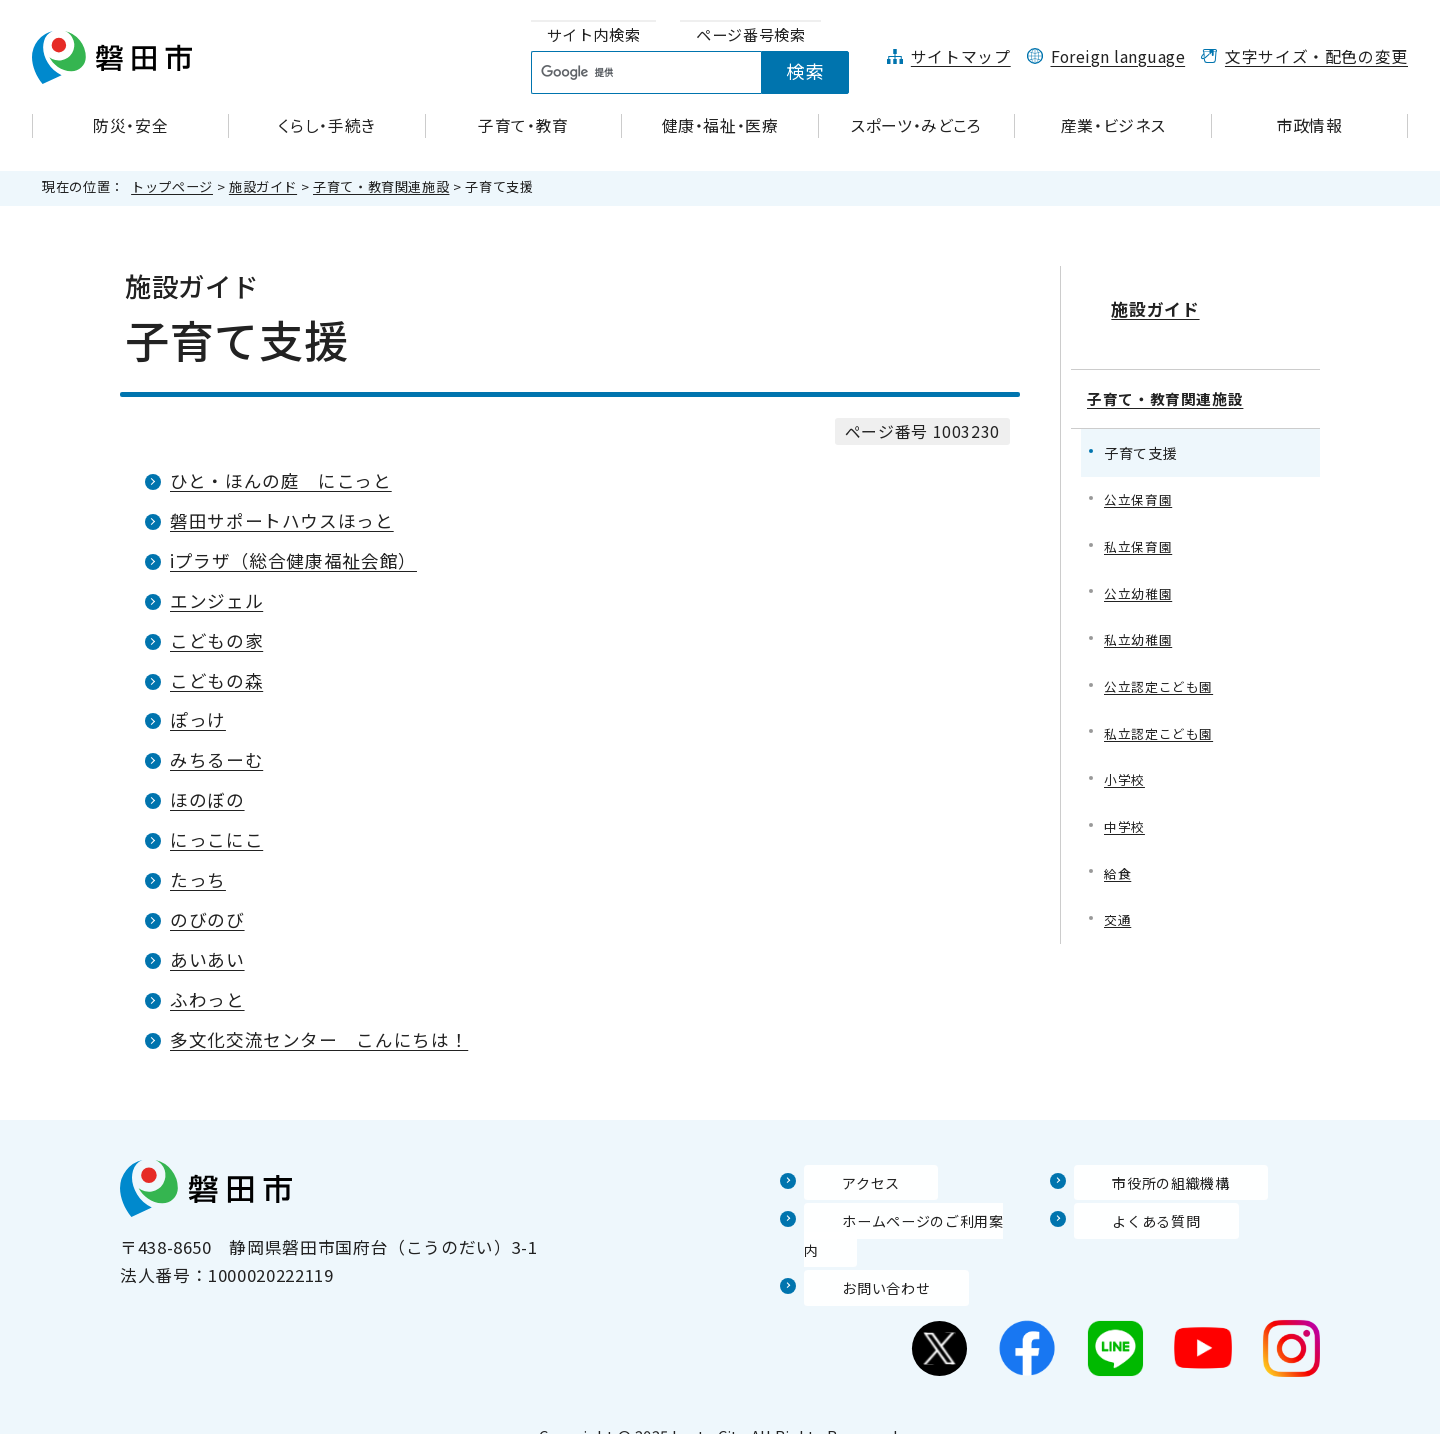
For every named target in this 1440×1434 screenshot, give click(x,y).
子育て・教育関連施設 (381, 186)
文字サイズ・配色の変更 (1316, 56)
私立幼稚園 (1140, 620)
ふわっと (207, 999)
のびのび (207, 919)
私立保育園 (1140, 523)
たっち (198, 879)
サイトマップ (961, 56)
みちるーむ (216, 759)
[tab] (594, 35)
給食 (1118, 861)
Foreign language (1118, 56)
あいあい (207, 959)
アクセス (839, 1182)
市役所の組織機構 (1144, 1182)
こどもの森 (216, 680)
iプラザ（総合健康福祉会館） (293, 560)
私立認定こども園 (1162, 716)
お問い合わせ (857, 1258)
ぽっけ (198, 719)
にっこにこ (216, 839)
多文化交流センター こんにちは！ (319, 1039)
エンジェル (216, 600)
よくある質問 (1127, 1220)
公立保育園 (1140, 475)
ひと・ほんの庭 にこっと (281, 480)
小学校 (1126, 764)
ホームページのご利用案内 (909, 1220)
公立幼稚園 (1140, 572)
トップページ (172, 186)
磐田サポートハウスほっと (282, 520)
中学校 (1126, 813)
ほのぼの (207, 799)
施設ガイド (263, 186)
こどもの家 (216, 640)
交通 (1118, 909)
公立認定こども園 (1162, 668)
